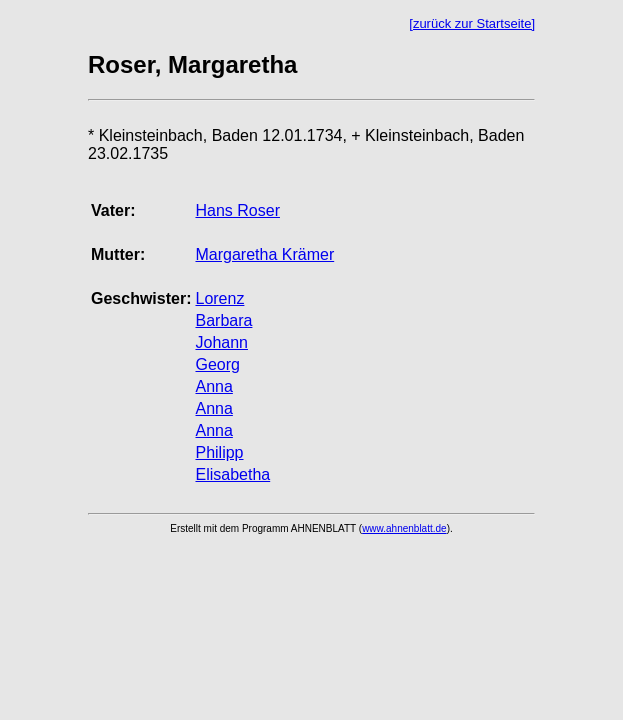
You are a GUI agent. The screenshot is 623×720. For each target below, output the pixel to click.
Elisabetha (232, 474)
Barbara (223, 320)
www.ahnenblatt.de (404, 528)
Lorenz (219, 298)
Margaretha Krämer (264, 254)
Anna (213, 386)
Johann (221, 342)
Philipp (219, 452)
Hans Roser (237, 210)
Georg (217, 364)
